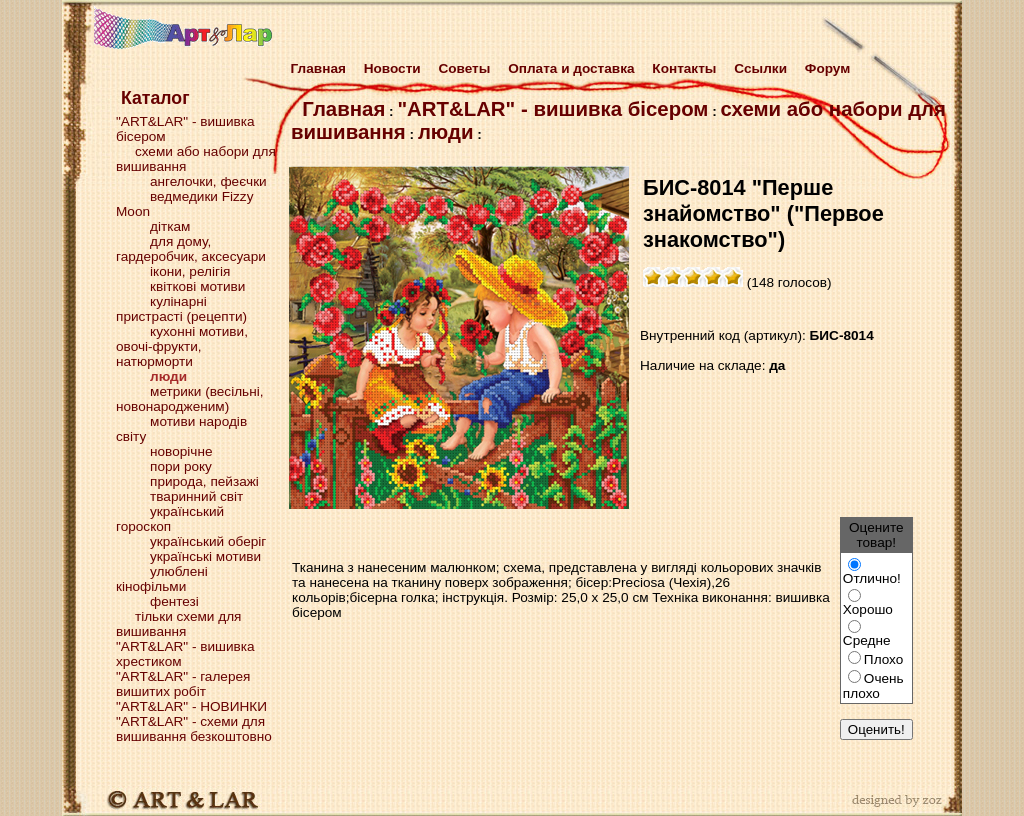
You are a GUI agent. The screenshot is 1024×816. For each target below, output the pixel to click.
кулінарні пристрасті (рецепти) (181, 309)
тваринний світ (196, 496)
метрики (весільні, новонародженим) (189, 399)
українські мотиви (205, 556)
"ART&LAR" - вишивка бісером (552, 109)
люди (446, 132)
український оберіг (208, 541)
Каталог (155, 98)
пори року (181, 466)
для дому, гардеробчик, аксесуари (191, 249)
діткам (170, 226)
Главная (314, 68)
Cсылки (760, 68)
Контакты (684, 68)
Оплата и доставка (571, 68)
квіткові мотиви (197, 286)
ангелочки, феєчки (208, 181)
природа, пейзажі (204, 481)
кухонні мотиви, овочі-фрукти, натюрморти (182, 346)
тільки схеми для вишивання (178, 624)
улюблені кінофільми (162, 579)
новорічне (181, 451)
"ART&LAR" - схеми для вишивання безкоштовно (194, 729)
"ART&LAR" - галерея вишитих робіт (183, 684)
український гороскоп (170, 519)
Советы (464, 68)
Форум (827, 68)
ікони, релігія (190, 271)
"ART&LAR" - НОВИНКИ (191, 706)
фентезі (174, 601)
